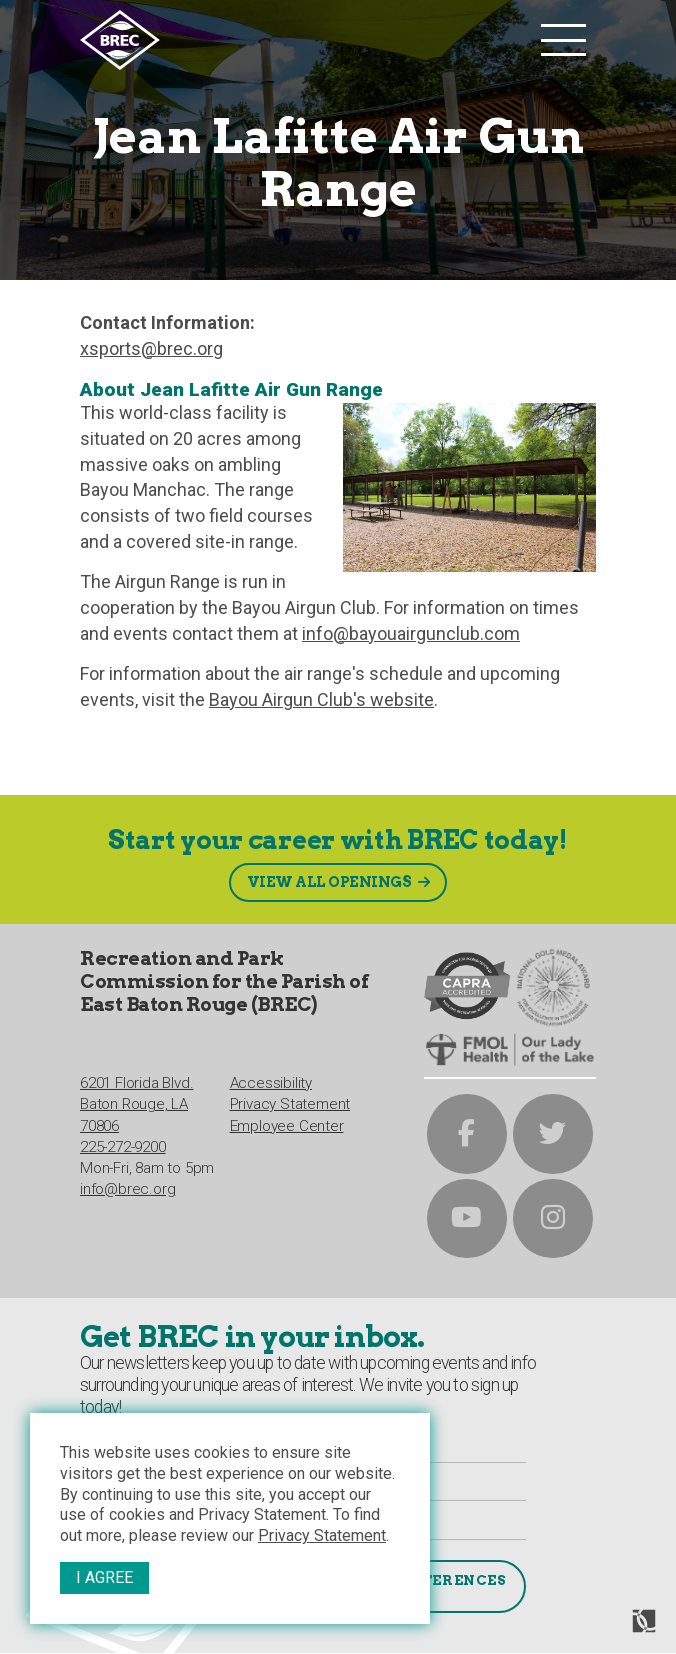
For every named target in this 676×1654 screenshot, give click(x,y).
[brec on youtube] (467, 1217)
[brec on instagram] (553, 1217)
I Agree (104, 1577)
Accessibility (271, 1082)
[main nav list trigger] (563, 40)
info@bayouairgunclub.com (411, 633)
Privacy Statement (322, 1535)
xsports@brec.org (151, 348)
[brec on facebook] (467, 1131)
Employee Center (287, 1124)
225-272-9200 (123, 1145)
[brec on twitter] (553, 1131)
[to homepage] (305, 40)
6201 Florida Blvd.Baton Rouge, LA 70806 (136, 1103)
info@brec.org (127, 1188)
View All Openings (328, 879)
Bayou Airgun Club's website (321, 699)
